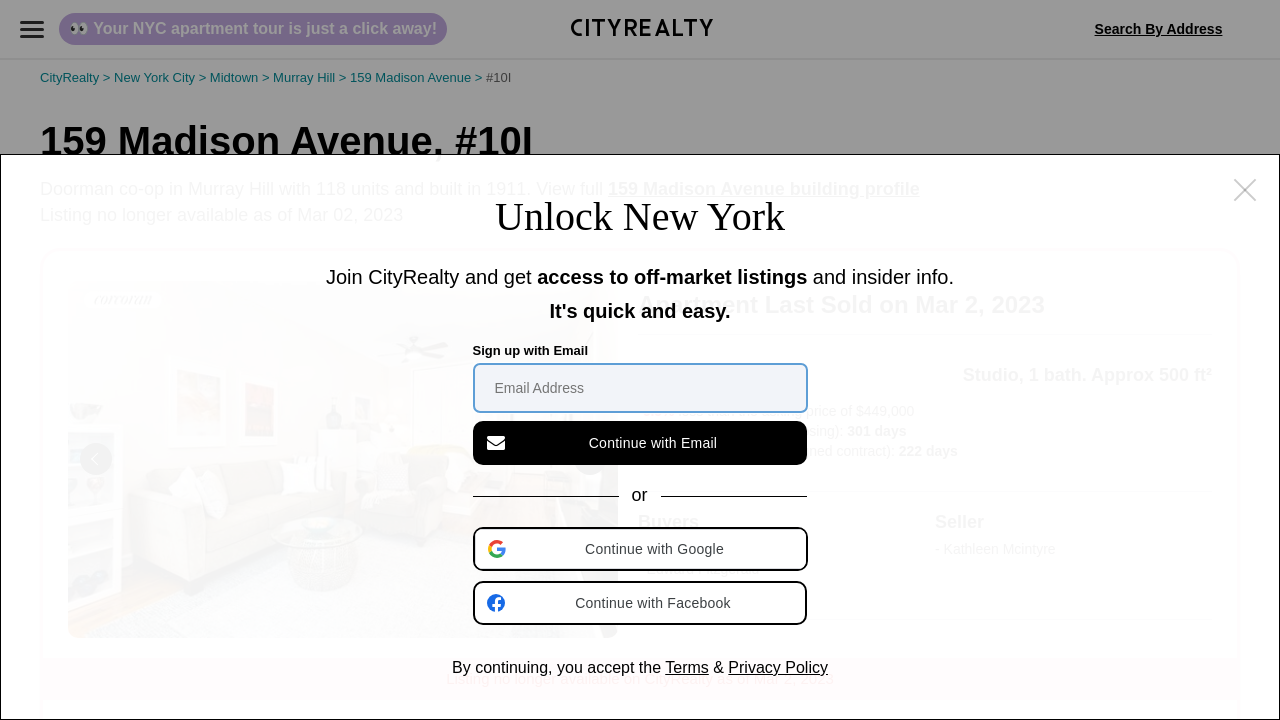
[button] (642, 549)
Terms (687, 667)
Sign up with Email (531, 350)
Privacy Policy (778, 667)
